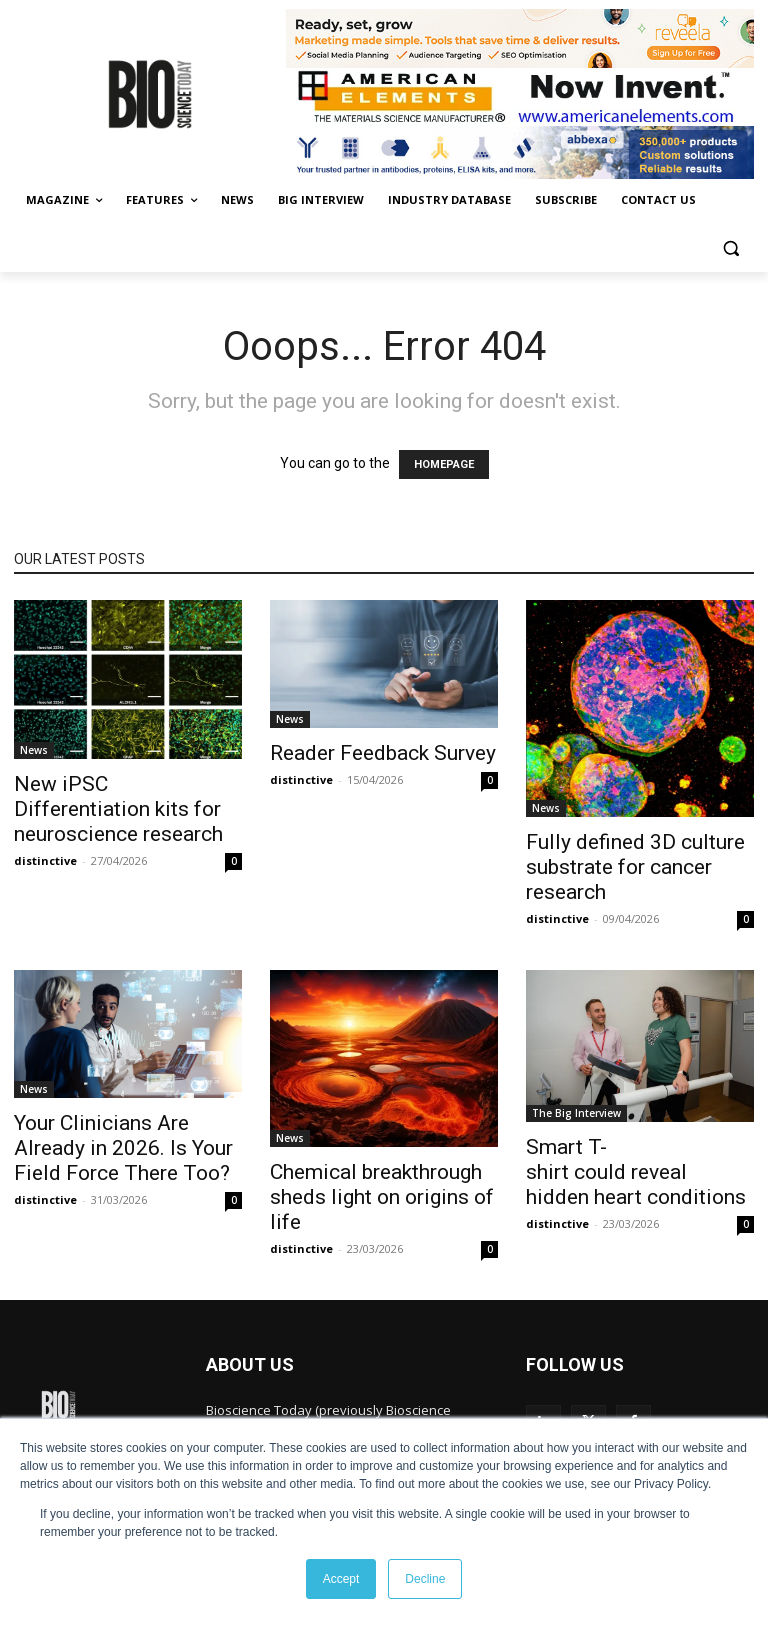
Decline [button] (425, 1579)
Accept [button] (341, 1579)
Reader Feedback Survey (383, 753)
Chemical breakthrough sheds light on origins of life (382, 1197)
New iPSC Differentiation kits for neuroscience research (118, 809)
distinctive (45, 860)
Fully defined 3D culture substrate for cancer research (635, 867)
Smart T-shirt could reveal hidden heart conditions (636, 1172)
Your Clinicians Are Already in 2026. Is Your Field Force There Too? (123, 1148)
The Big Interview (576, 1113)
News (34, 750)
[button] (730, 248)
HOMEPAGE (444, 464)
